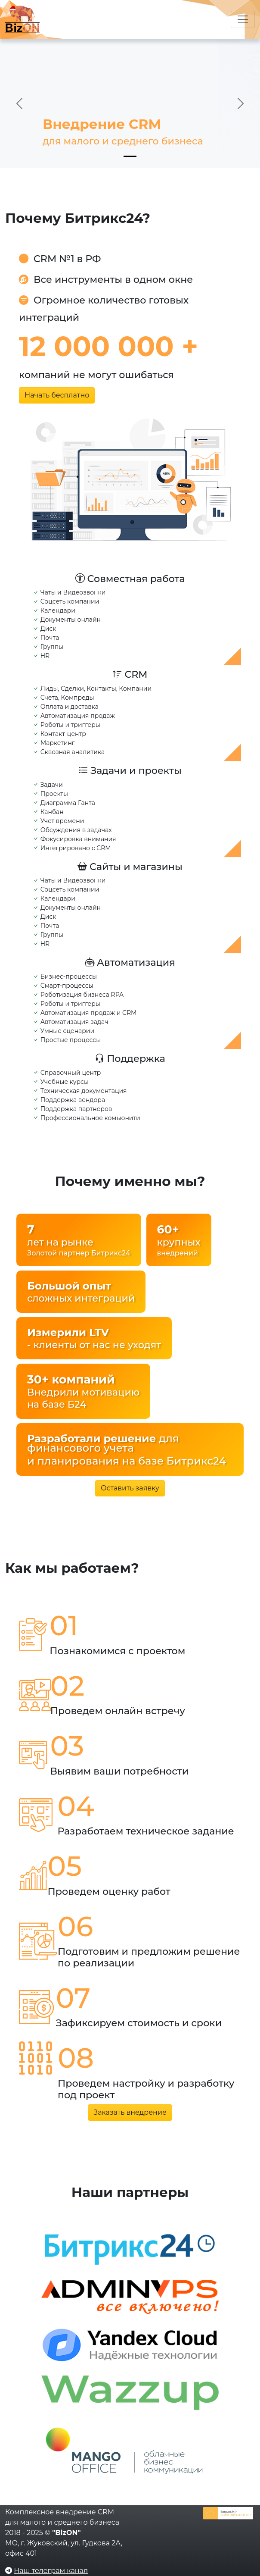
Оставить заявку (130, 1488)
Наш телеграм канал (51, 2571)
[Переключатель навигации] (243, 19)
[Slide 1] (130, 156)
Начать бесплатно (57, 395)
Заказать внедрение (130, 2112)
